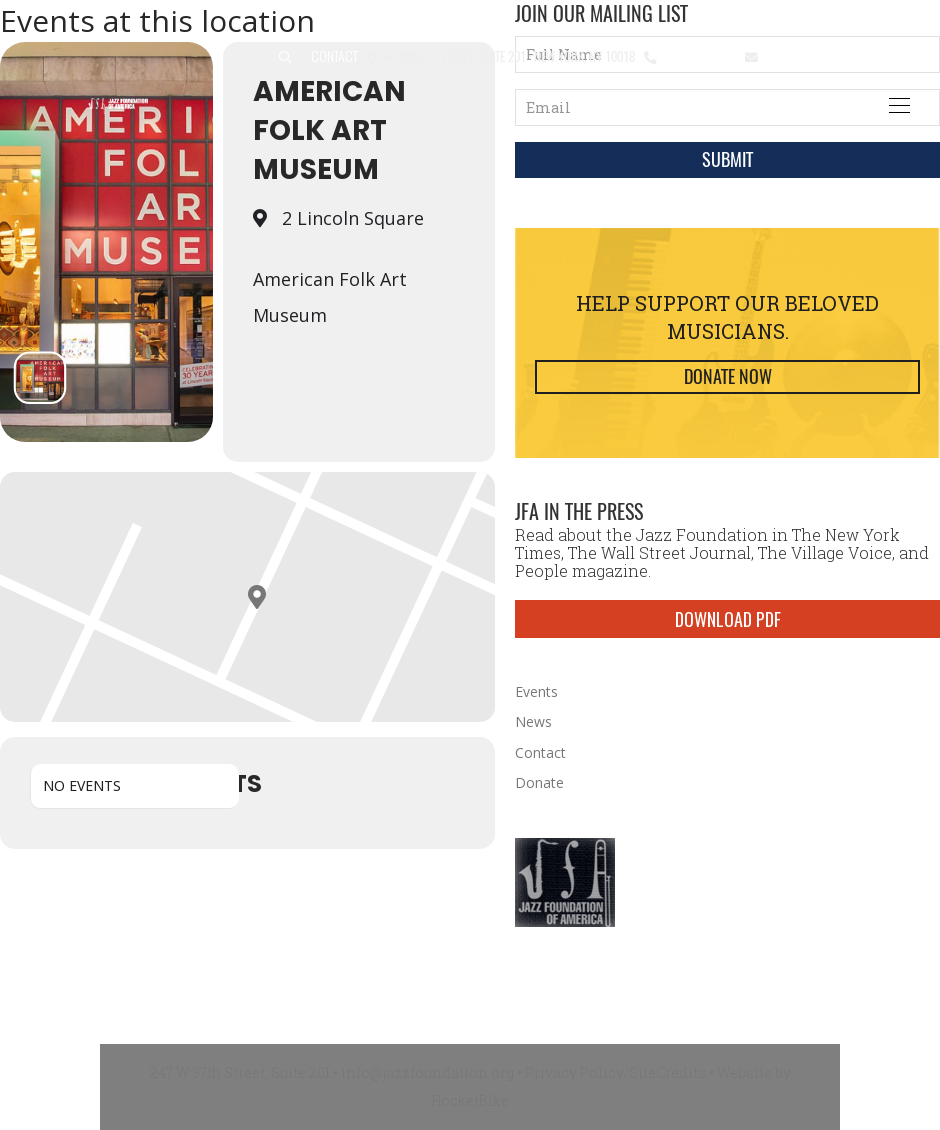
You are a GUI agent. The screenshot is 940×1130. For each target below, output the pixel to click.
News (533, 721)
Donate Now (728, 376)
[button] (285, 57)
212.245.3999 (696, 55)
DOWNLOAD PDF (728, 619)
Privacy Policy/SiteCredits (615, 1072)
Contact (334, 55)
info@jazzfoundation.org (834, 55)
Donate (539, 782)
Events (536, 691)
